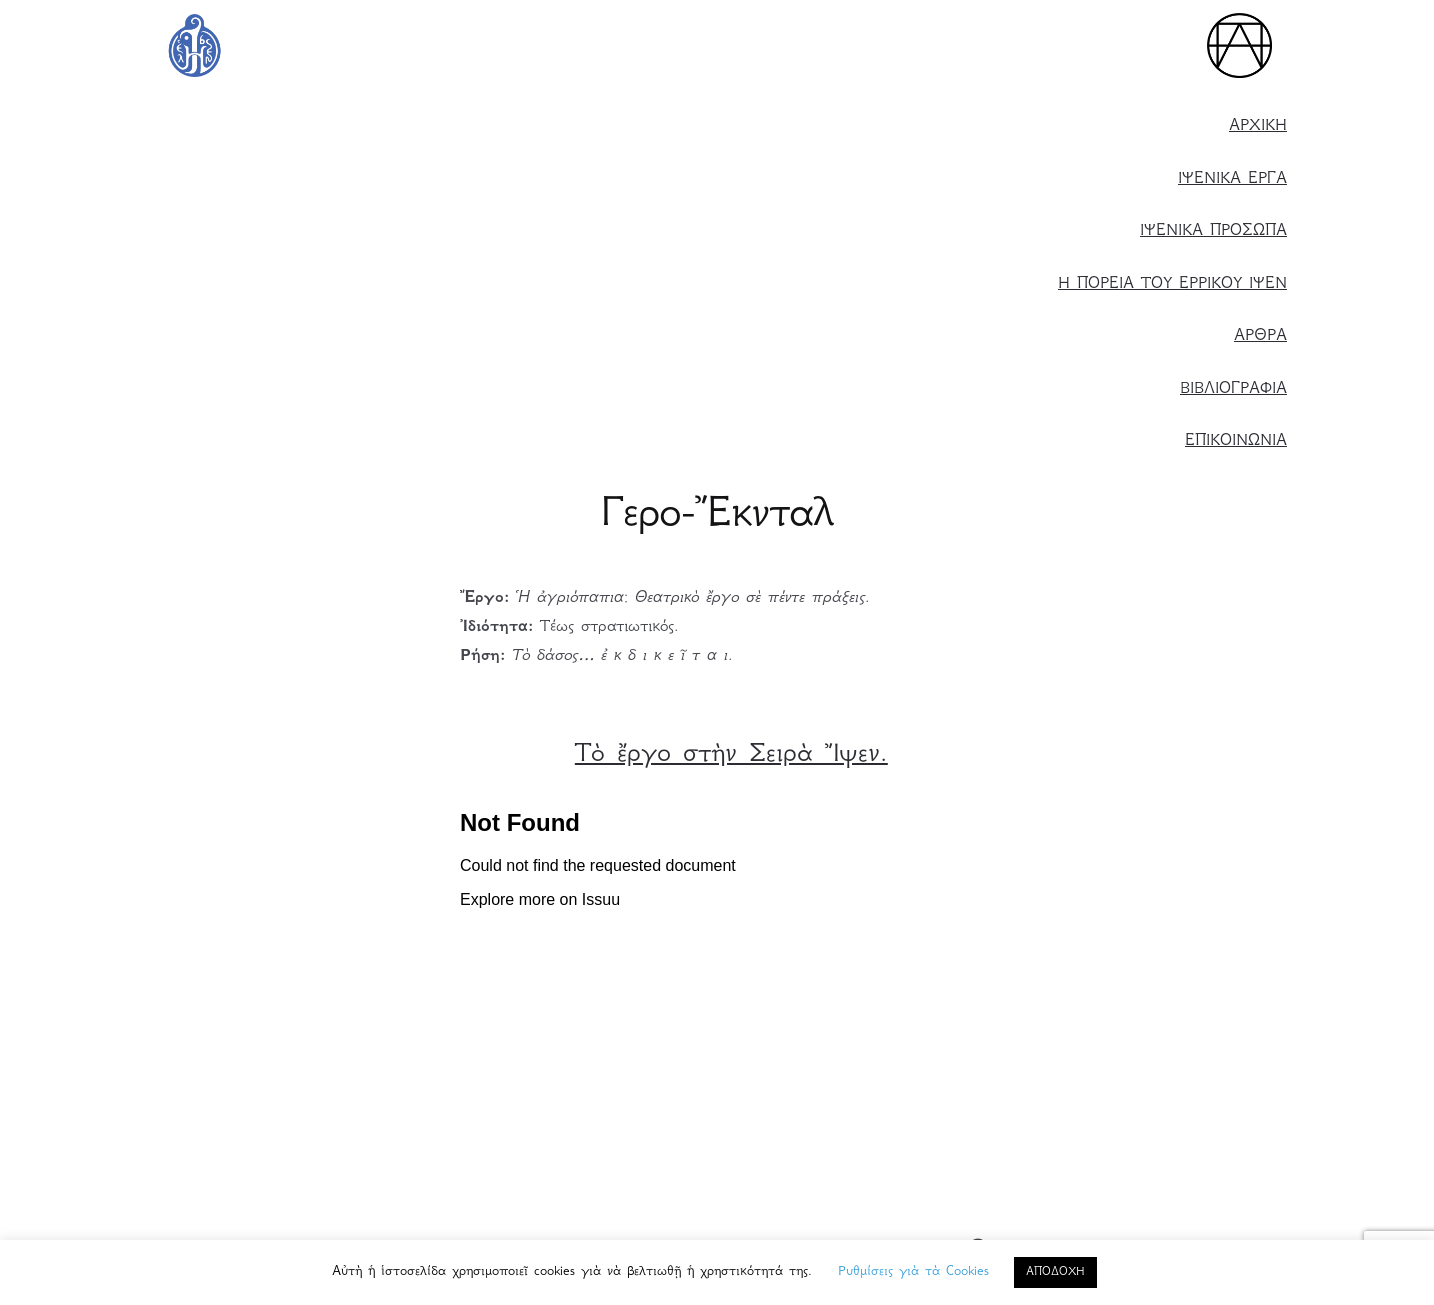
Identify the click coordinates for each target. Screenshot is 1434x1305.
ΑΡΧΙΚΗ (1258, 126)
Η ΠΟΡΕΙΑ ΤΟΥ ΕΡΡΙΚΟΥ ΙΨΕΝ (1172, 284)
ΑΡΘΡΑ (1260, 336)
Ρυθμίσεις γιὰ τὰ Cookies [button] (913, 1272)
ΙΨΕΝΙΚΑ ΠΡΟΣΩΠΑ (1213, 231)
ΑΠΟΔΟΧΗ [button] (1055, 1272)
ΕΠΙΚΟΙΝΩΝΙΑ (1236, 441)
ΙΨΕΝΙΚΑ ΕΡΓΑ (1232, 179)
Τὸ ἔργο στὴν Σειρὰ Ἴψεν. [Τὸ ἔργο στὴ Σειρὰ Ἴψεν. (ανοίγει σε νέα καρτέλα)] (731, 755)
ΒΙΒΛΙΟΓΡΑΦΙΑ (1233, 389)
